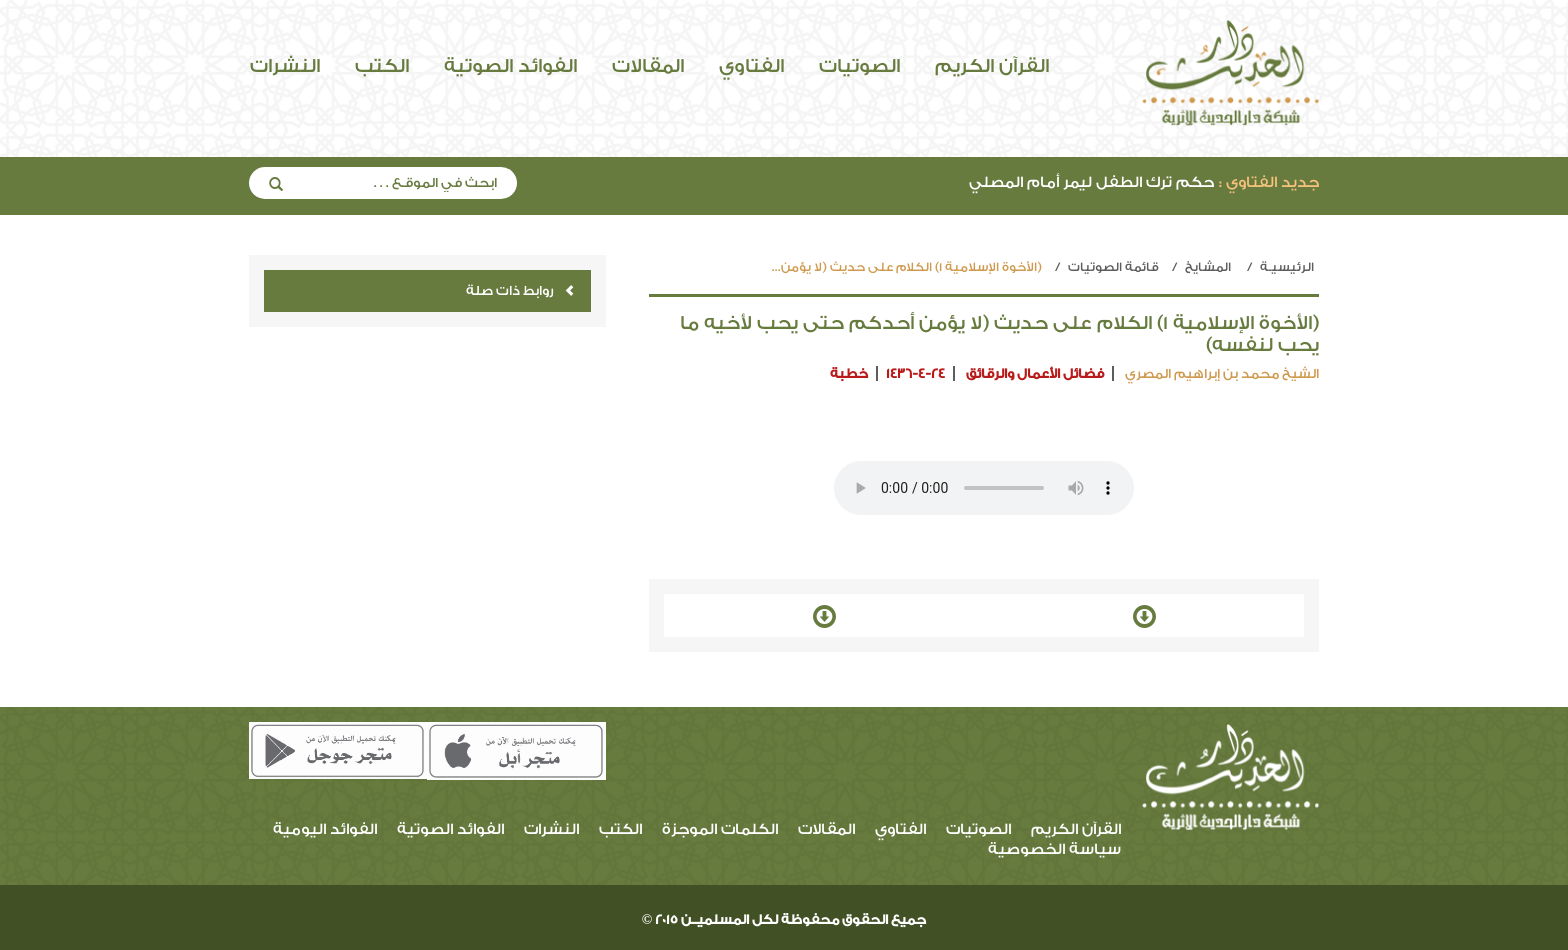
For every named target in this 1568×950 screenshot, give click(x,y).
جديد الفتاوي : (1269, 182)
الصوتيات (859, 66)
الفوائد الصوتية (510, 66)
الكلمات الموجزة (720, 829)
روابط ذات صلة (520, 290)
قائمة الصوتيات (1113, 267)
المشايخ (1208, 267)
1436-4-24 (915, 373)
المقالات (648, 66)
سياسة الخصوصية (1054, 849)
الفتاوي (751, 66)
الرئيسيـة (1287, 267)
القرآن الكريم (992, 66)
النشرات (285, 66)
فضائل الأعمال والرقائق (1035, 373)
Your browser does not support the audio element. (984, 488)
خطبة (849, 373)
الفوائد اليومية (325, 829)
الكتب (382, 66)
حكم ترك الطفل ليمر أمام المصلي (1144, 182)
